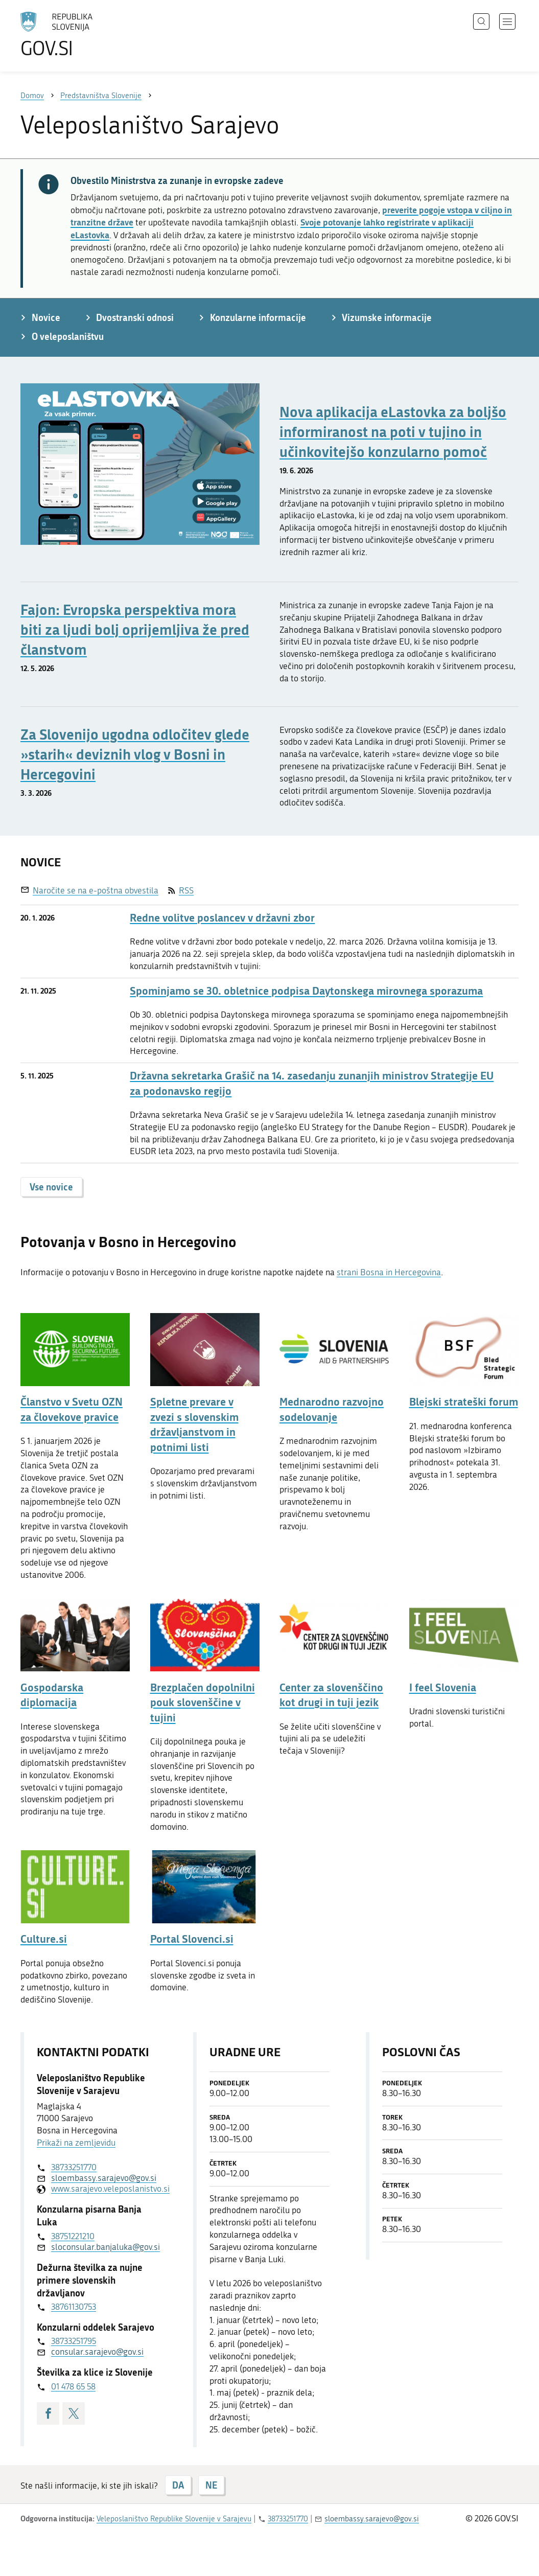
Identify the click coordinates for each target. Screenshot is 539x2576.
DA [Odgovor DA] (178, 2485)
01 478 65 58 (73, 2386)
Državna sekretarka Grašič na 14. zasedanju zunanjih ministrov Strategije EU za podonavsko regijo (312, 1083)
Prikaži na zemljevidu (76, 2142)
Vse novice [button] (51, 1186)
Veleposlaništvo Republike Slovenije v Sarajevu (174, 2518)
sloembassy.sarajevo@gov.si (103, 2178)
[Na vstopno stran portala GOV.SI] (84, 35)
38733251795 (73, 2341)
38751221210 (73, 2236)
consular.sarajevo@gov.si (97, 2352)
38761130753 (73, 2307)
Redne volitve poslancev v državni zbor (222, 917)
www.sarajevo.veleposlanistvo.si (104, 2188)
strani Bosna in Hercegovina (389, 1272)
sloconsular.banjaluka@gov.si (104, 2247)
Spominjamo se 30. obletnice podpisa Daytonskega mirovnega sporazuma (306, 990)
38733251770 (74, 2167)
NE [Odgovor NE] (211, 2485)
